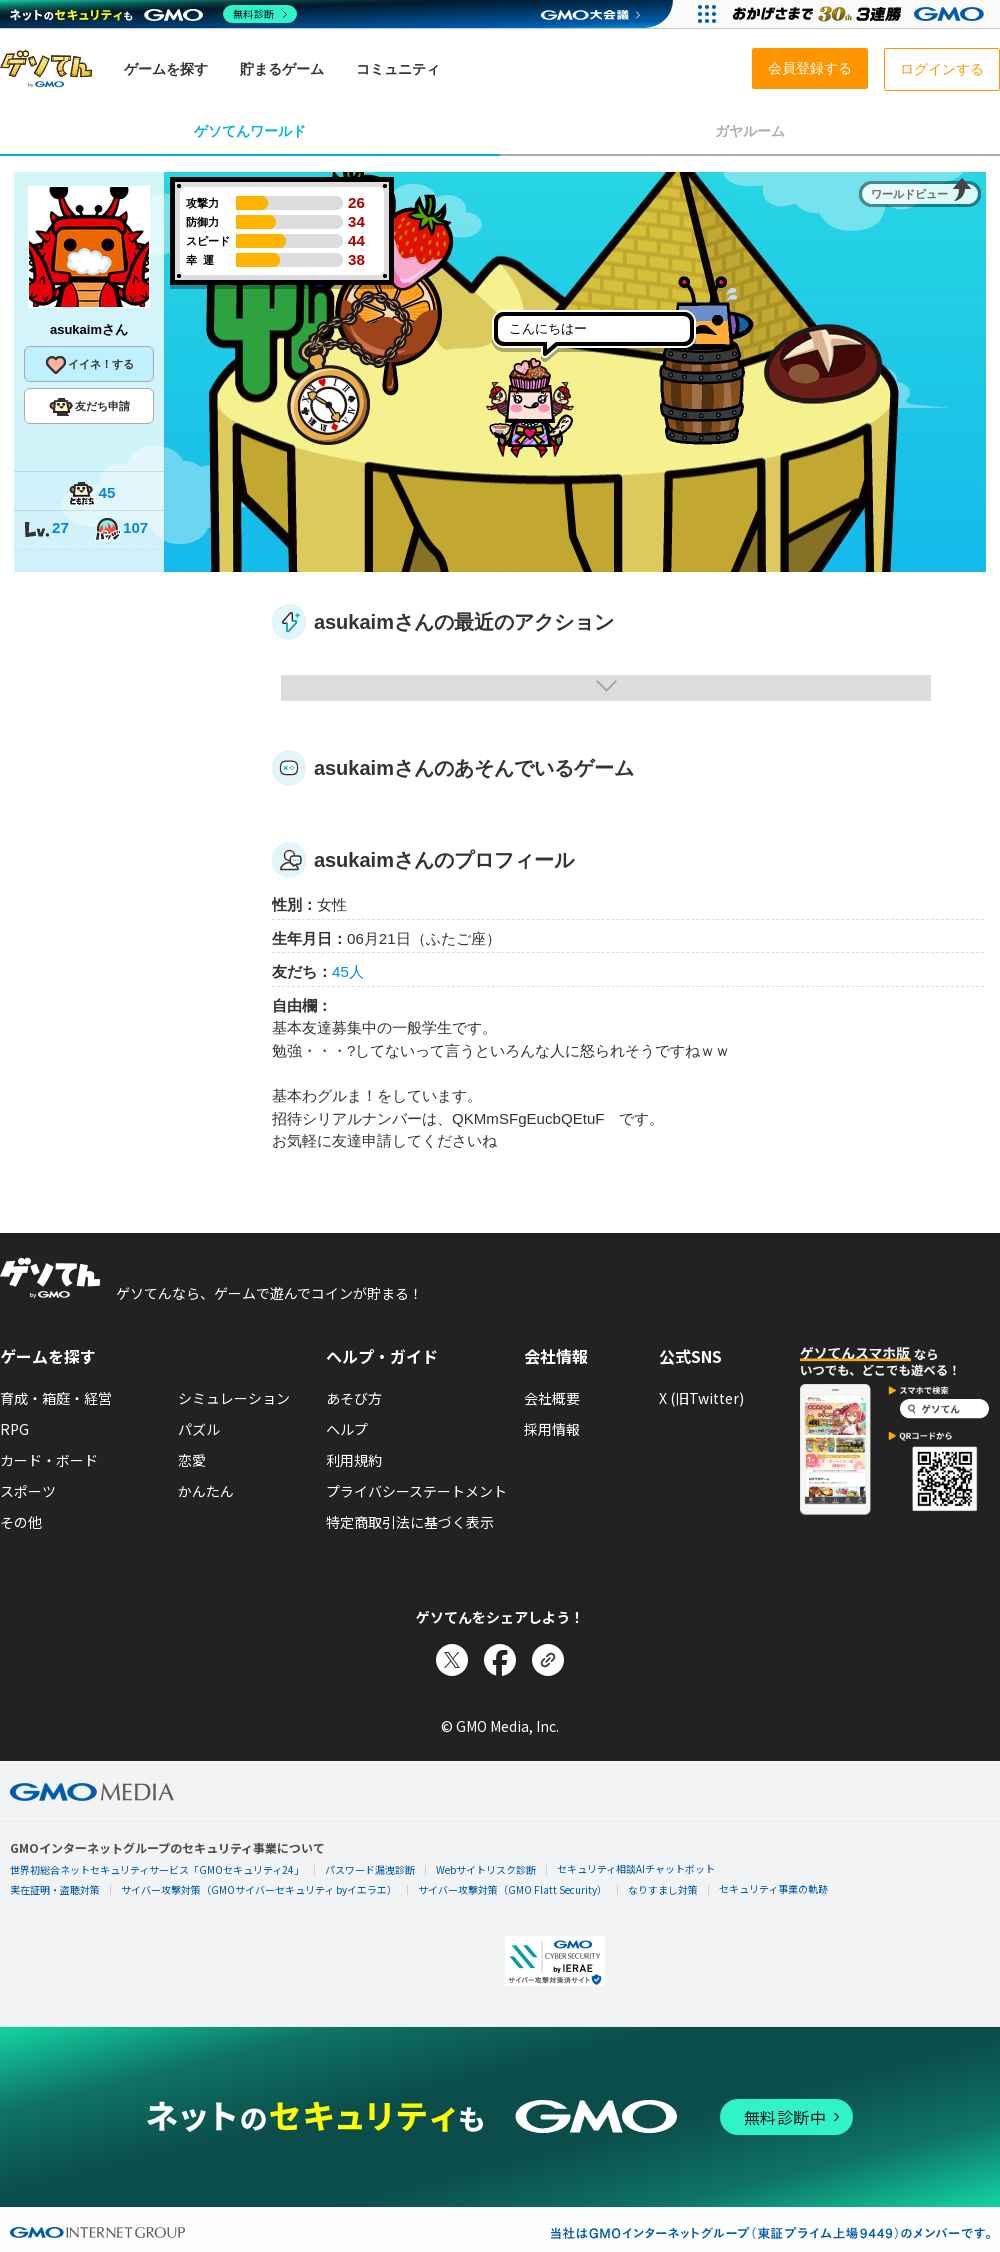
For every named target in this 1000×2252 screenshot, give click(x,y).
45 (92, 494)
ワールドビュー (909, 194)
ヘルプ (347, 1429)
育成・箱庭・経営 (56, 1398)
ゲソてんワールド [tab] (250, 131)
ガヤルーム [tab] (750, 131)
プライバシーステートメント (416, 1491)
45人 (348, 971)
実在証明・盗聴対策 (55, 1889)
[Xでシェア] (452, 1660)
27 (46, 529)
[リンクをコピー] (548, 1660)
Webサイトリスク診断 (486, 1869)
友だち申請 (89, 407)
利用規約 (354, 1460)
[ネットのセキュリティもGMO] (153, 14)
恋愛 (192, 1460)
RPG (14, 1429)
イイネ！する (89, 365)
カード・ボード (49, 1460)
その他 (21, 1522)
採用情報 (552, 1429)
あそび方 (354, 1398)
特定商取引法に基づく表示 (410, 1522)
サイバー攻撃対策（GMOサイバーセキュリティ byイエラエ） (259, 1889)
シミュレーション (234, 1398)
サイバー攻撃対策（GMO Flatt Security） (512, 1889)
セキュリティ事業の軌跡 (773, 1888)
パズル (199, 1429)
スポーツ (28, 1491)
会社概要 (552, 1398)
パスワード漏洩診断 (370, 1869)
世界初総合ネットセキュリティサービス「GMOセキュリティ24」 (157, 1869)
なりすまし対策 (663, 1889)
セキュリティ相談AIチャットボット (636, 1868)
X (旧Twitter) (701, 1398)
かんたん (206, 1491)
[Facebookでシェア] (500, 1660)
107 (121, 529)
